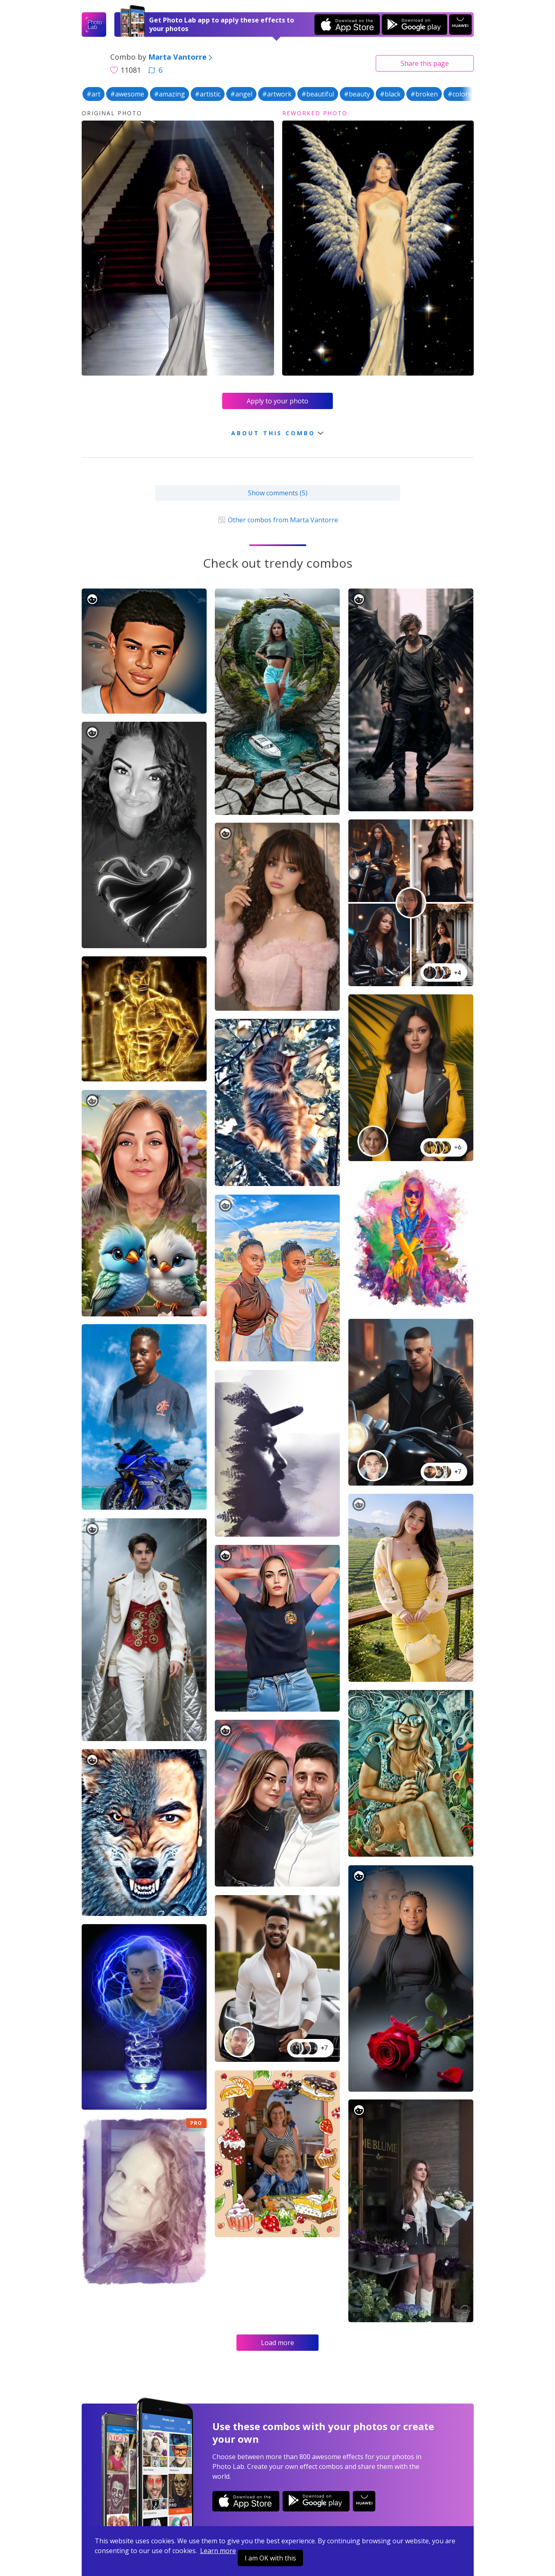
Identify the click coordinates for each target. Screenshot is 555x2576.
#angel (241, 94)
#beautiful (317, 94)
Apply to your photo (277, 400)
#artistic (208, 94)
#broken (424, 94)
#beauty (357, 94)
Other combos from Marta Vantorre (277, 519)
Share (425, 63)
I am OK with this (270, 2558)
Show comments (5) (278, 492)
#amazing (169, 94)
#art (93, 94)
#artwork (277, 94)
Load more (277, 2342)
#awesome (127, 94)
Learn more (218, 2550)
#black (390, 94)
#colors (459, 94)
